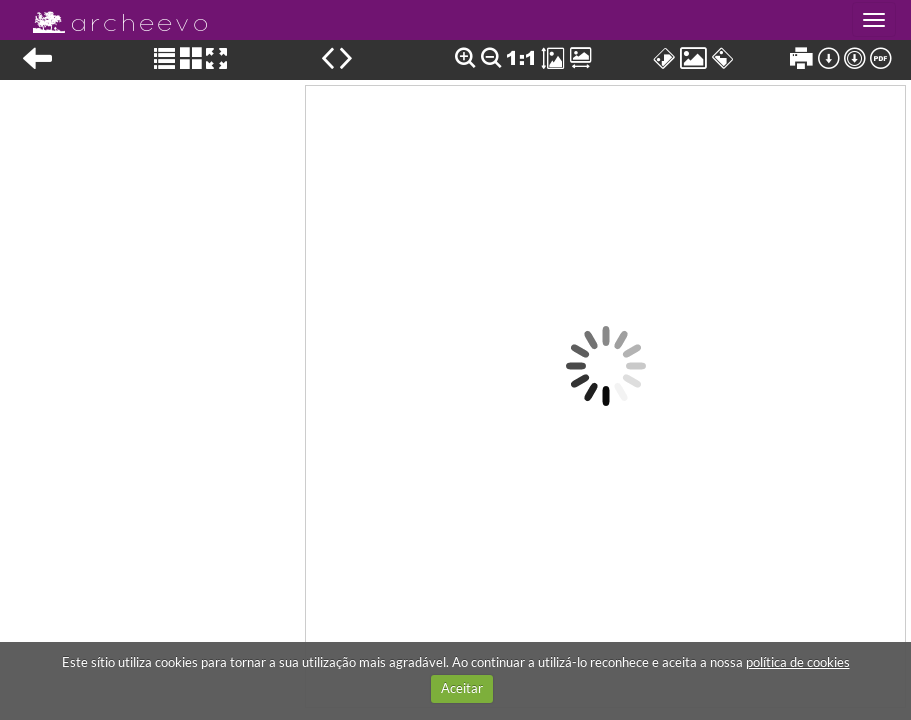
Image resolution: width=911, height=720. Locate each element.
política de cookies (798, 662)
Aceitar (462, 688)
